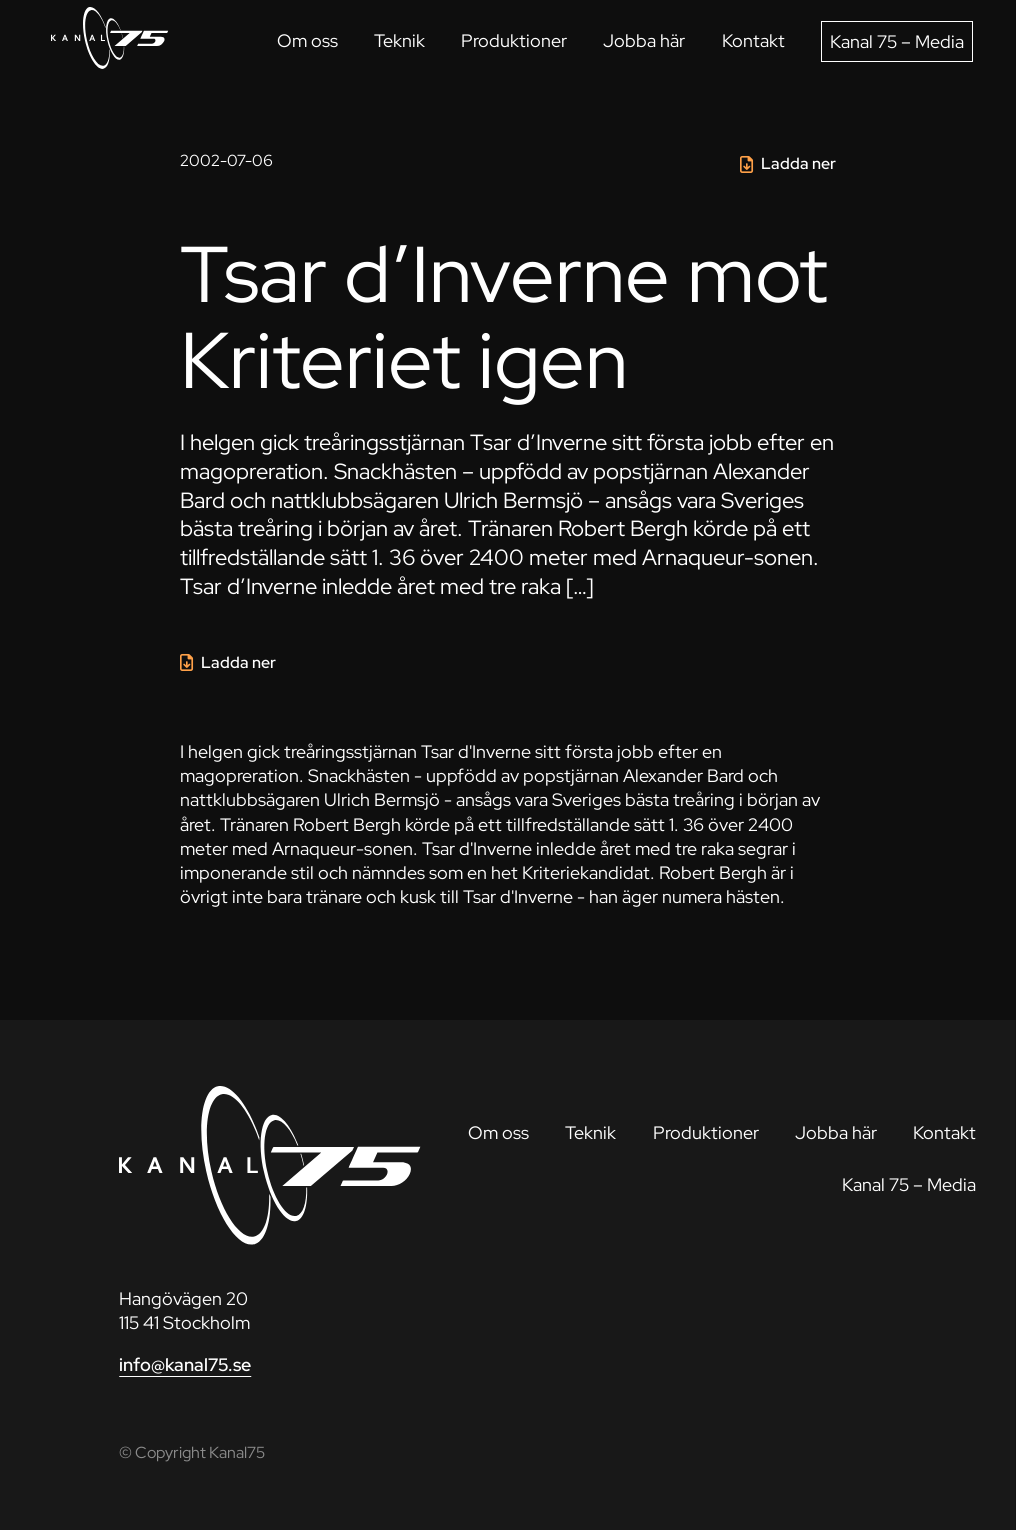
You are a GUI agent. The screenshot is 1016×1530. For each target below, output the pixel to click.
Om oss (307, 40)
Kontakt (753, 40)
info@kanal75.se (185, 1364)
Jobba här (644, 40)
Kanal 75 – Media (897, 41)
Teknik (399, 40)
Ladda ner (798, 163)
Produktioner (514, 40)
